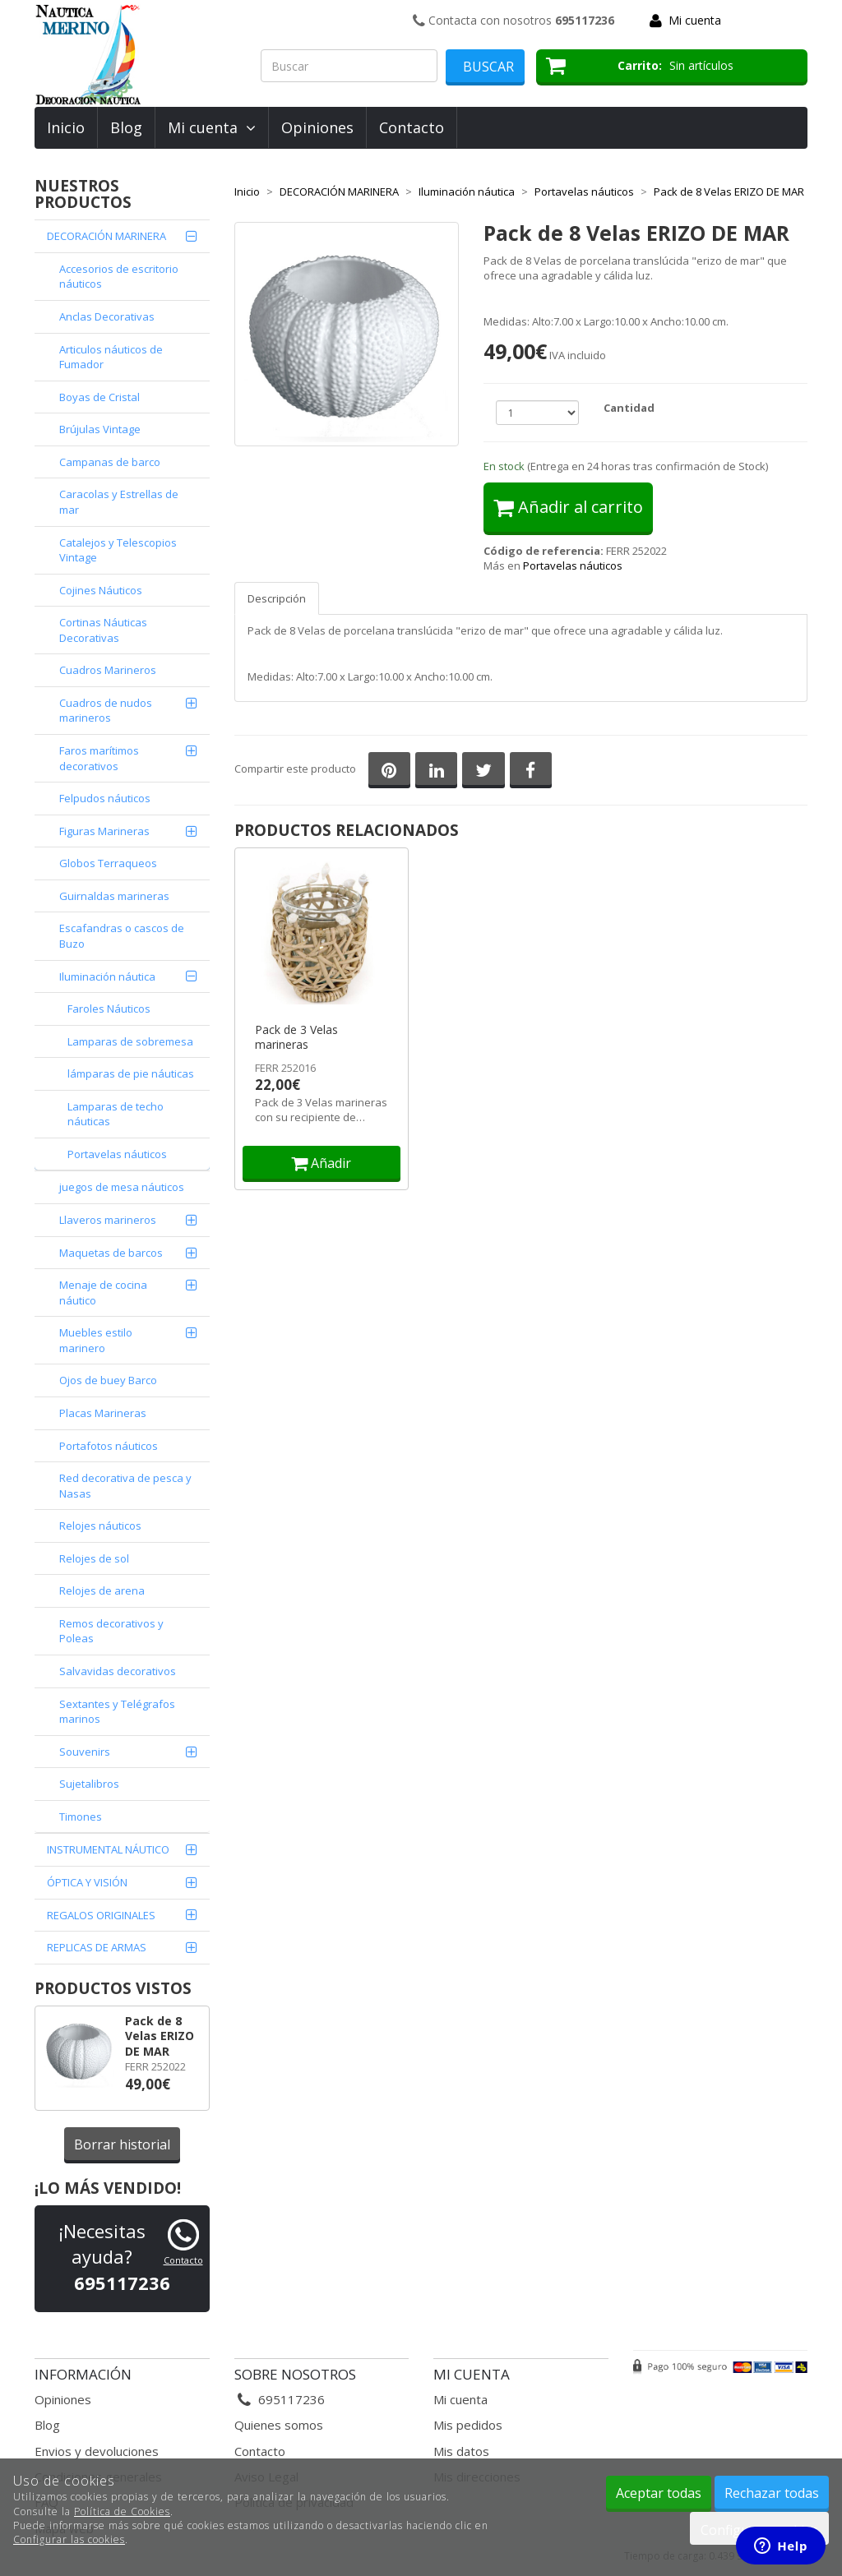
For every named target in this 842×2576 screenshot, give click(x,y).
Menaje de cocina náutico (103, 1292)
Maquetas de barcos (111, 1252)
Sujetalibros (89, 1783)
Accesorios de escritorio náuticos (118, 276)
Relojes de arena (102, 1590)
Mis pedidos (467, 2425)
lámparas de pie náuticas (130, 1073)
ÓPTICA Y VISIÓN (87, 1882)
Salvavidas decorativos (117, 1671)
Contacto (411, 127)
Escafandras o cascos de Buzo (121, 936)
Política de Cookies (122, 2511)
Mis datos (461, 2451)
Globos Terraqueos (108, 863)
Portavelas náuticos (117, 1154)
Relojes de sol (94, 1558)
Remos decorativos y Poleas (111, 1631)
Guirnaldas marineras (114, 896)
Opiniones (317, 127)
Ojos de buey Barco (108, 1380)
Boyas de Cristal (99, 397)
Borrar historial (122, 2144)
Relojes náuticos (100, 1525)
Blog (126, 127)
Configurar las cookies (69, 2539)
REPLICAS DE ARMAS (96, 1947)
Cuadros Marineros (107, 669)
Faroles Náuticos (108, 1008)
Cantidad (629, 407)
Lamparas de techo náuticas (115, 1114)
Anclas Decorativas (107, 316)
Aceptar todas (658, 2493)
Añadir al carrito (568, 507)
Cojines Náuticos (100, 590)
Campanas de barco (109, 462)
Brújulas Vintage (100, 429)
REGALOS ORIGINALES (101, 1915)
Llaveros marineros (107, 1219)
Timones (80, 1816)
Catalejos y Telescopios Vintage (118, 550)
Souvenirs (84, 1751)
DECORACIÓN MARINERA (106, 236)
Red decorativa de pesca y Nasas (125, 1485)
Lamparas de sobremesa (130, 1041)
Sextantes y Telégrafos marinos (117, 1712)
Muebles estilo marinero (95, 1340)
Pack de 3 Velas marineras (296, 1037)
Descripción (277, 598)
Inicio (66, 127)
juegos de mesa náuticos (121, 1187)
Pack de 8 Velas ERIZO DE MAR (159, 2036)
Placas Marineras (102, 1413)
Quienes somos (278, 2425)
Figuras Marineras (104, 831)
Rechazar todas (771, 2493)
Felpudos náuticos (104, 798)
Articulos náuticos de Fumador (111, 357)
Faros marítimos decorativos (99, 758)
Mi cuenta (695, 20)
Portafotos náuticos (108, 1445)
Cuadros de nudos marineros (105, 710)
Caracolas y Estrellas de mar (118, 502)
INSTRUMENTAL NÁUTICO (108, 1849)
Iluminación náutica (107, 976)
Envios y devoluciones (97, 2451)
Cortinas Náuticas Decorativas (103, 630)
